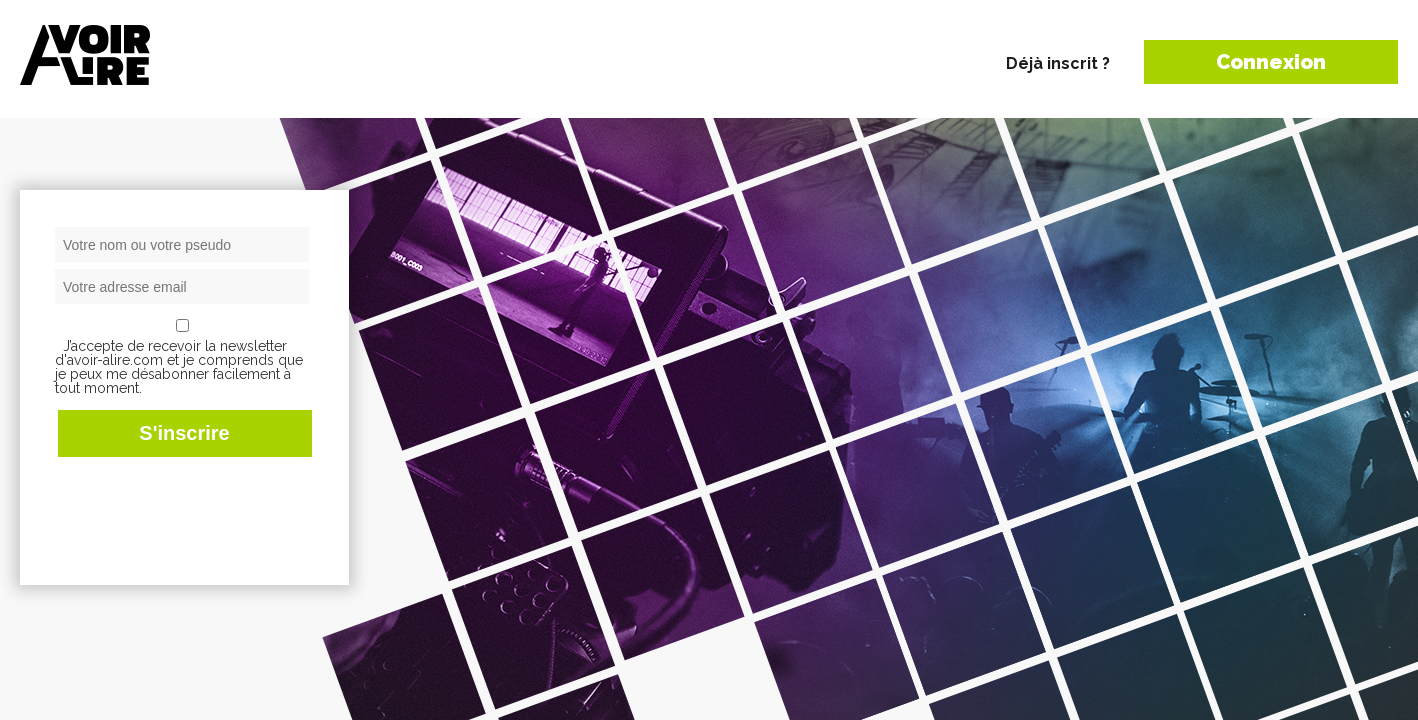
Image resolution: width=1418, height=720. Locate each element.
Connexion (1271, 62)
